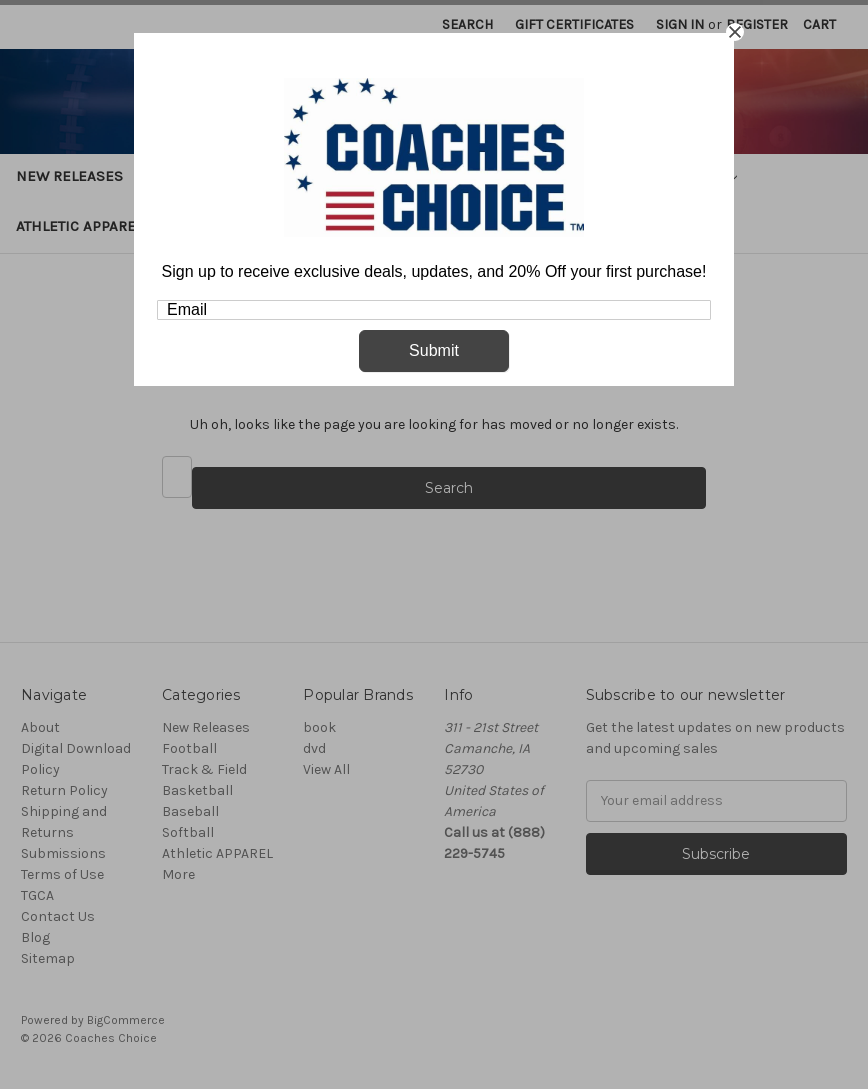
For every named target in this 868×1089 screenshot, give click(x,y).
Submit (434, 350)
